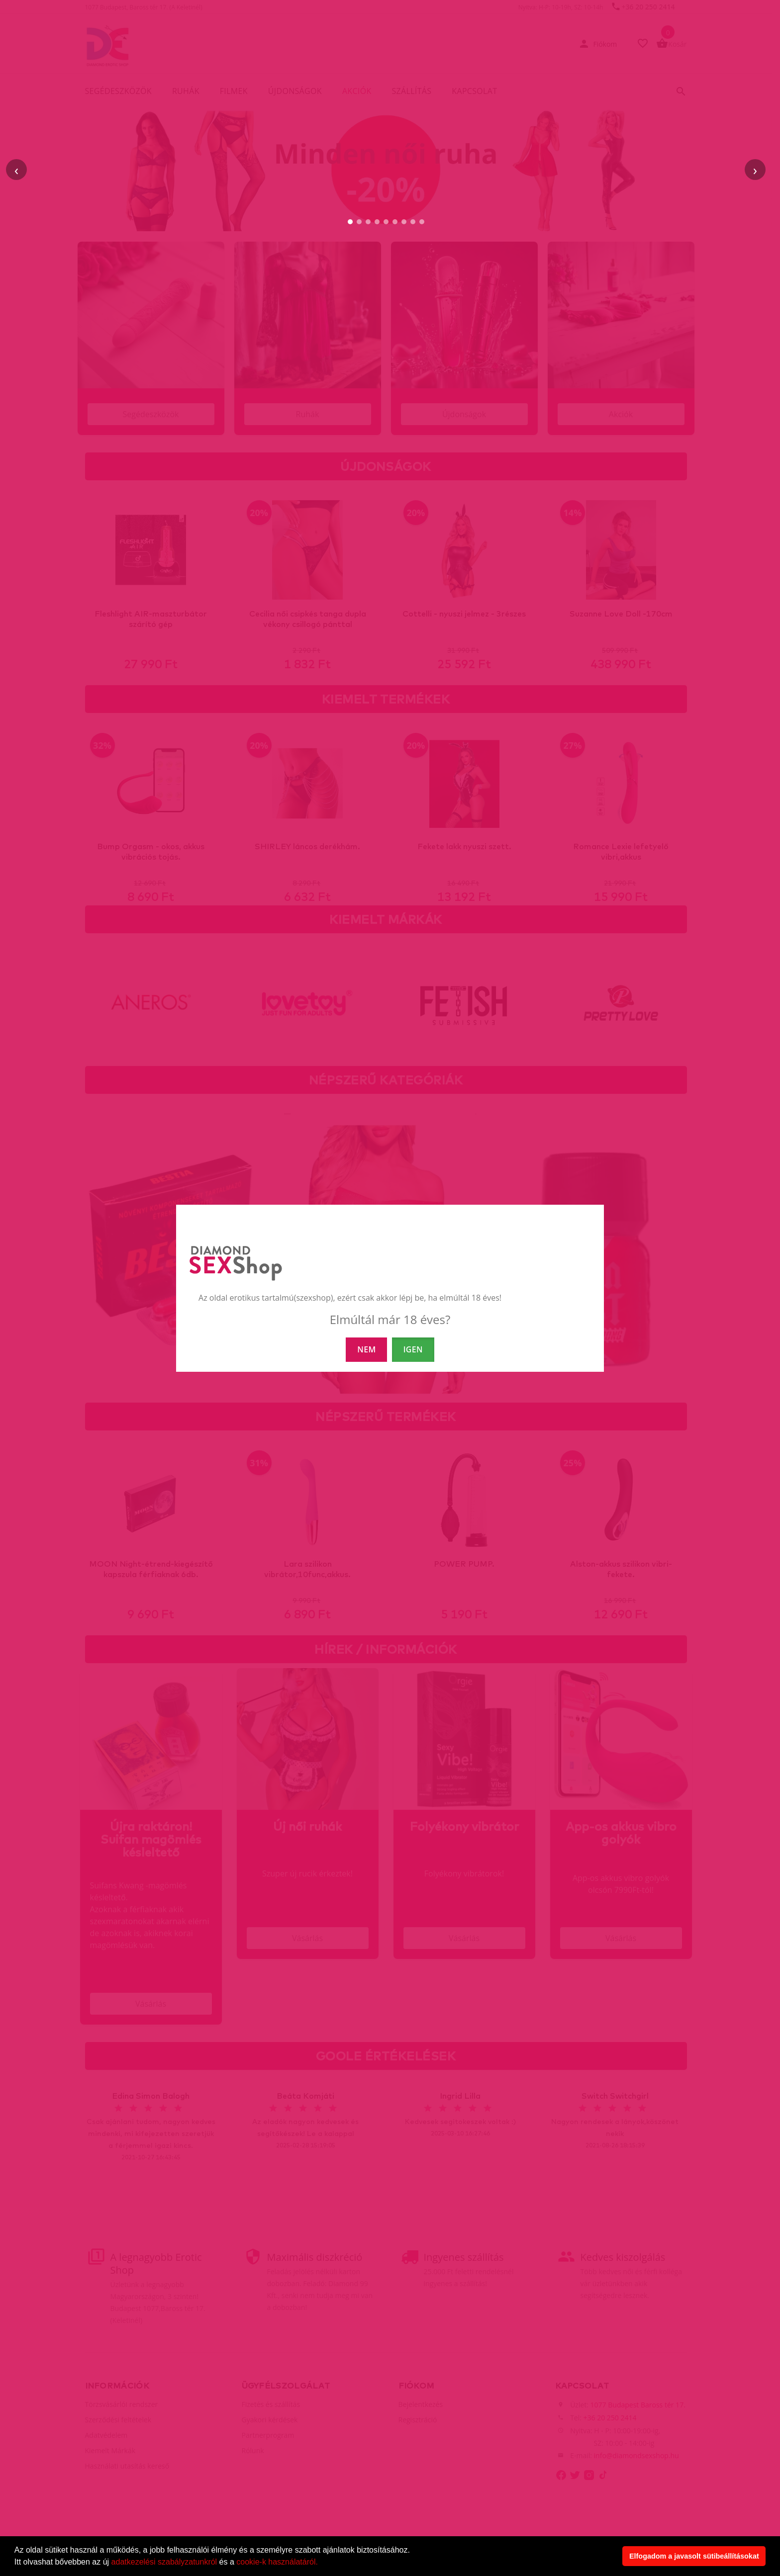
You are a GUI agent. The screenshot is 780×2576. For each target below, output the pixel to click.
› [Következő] (755, 169)
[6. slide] (394, 221)
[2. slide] (359, 221)
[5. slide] (386, 221)
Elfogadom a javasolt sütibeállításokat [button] (694, 2556)
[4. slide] (377, 221)
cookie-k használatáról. (277, 2562)
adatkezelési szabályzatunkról (164, 2562)
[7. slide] (403, 221)
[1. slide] (350, 221)
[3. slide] (368, 221)
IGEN (413, 1349)
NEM (366, 1349)
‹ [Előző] (16, 169)
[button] (321, 2563)
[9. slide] (421, 221)
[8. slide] (412, 221)
